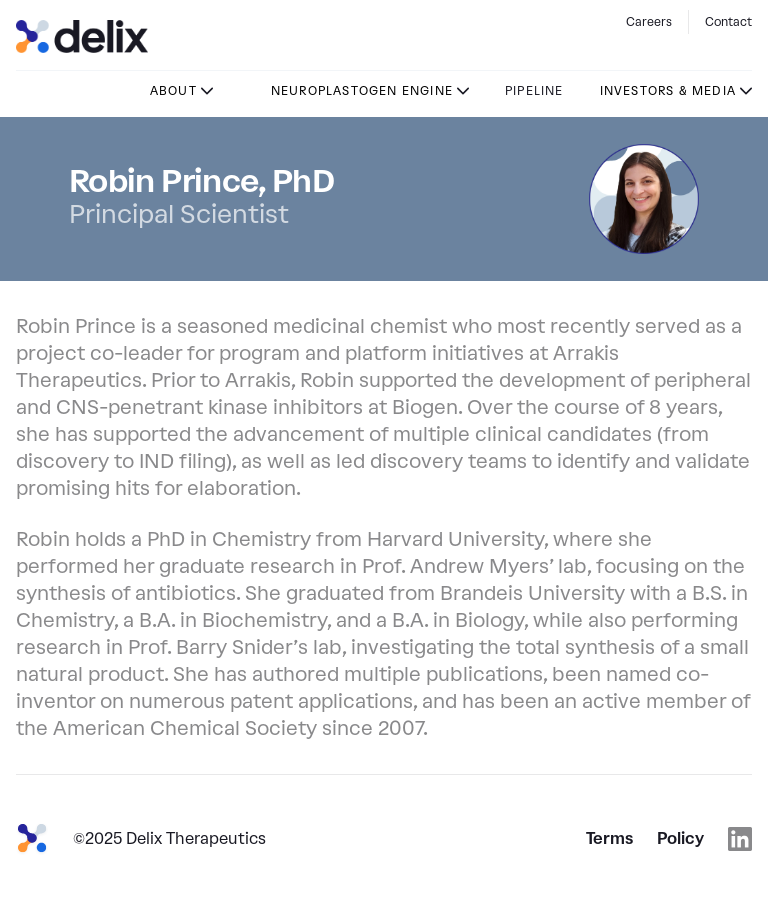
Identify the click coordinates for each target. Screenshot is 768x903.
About (173, 91)
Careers (649, 22)
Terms (609, 838)
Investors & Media (668, 91)
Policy (680, 838)
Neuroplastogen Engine (362, 91)
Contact (728, 22)
